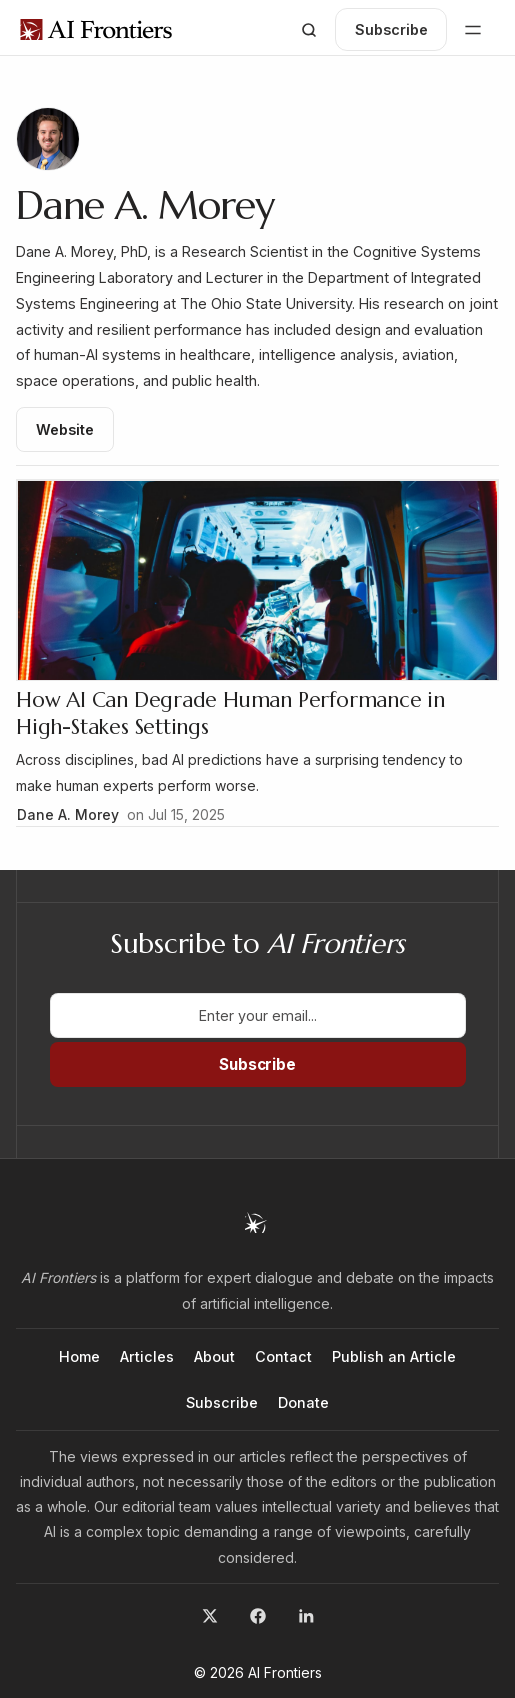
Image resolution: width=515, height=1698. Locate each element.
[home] (96, 29)
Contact (283, 1356)
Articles (147, 1356)
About (214, 1356)
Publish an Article (394, 1356)
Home (79, 1356)
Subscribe (222, 1402)
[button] (309, 30)
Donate (303, 1402)
